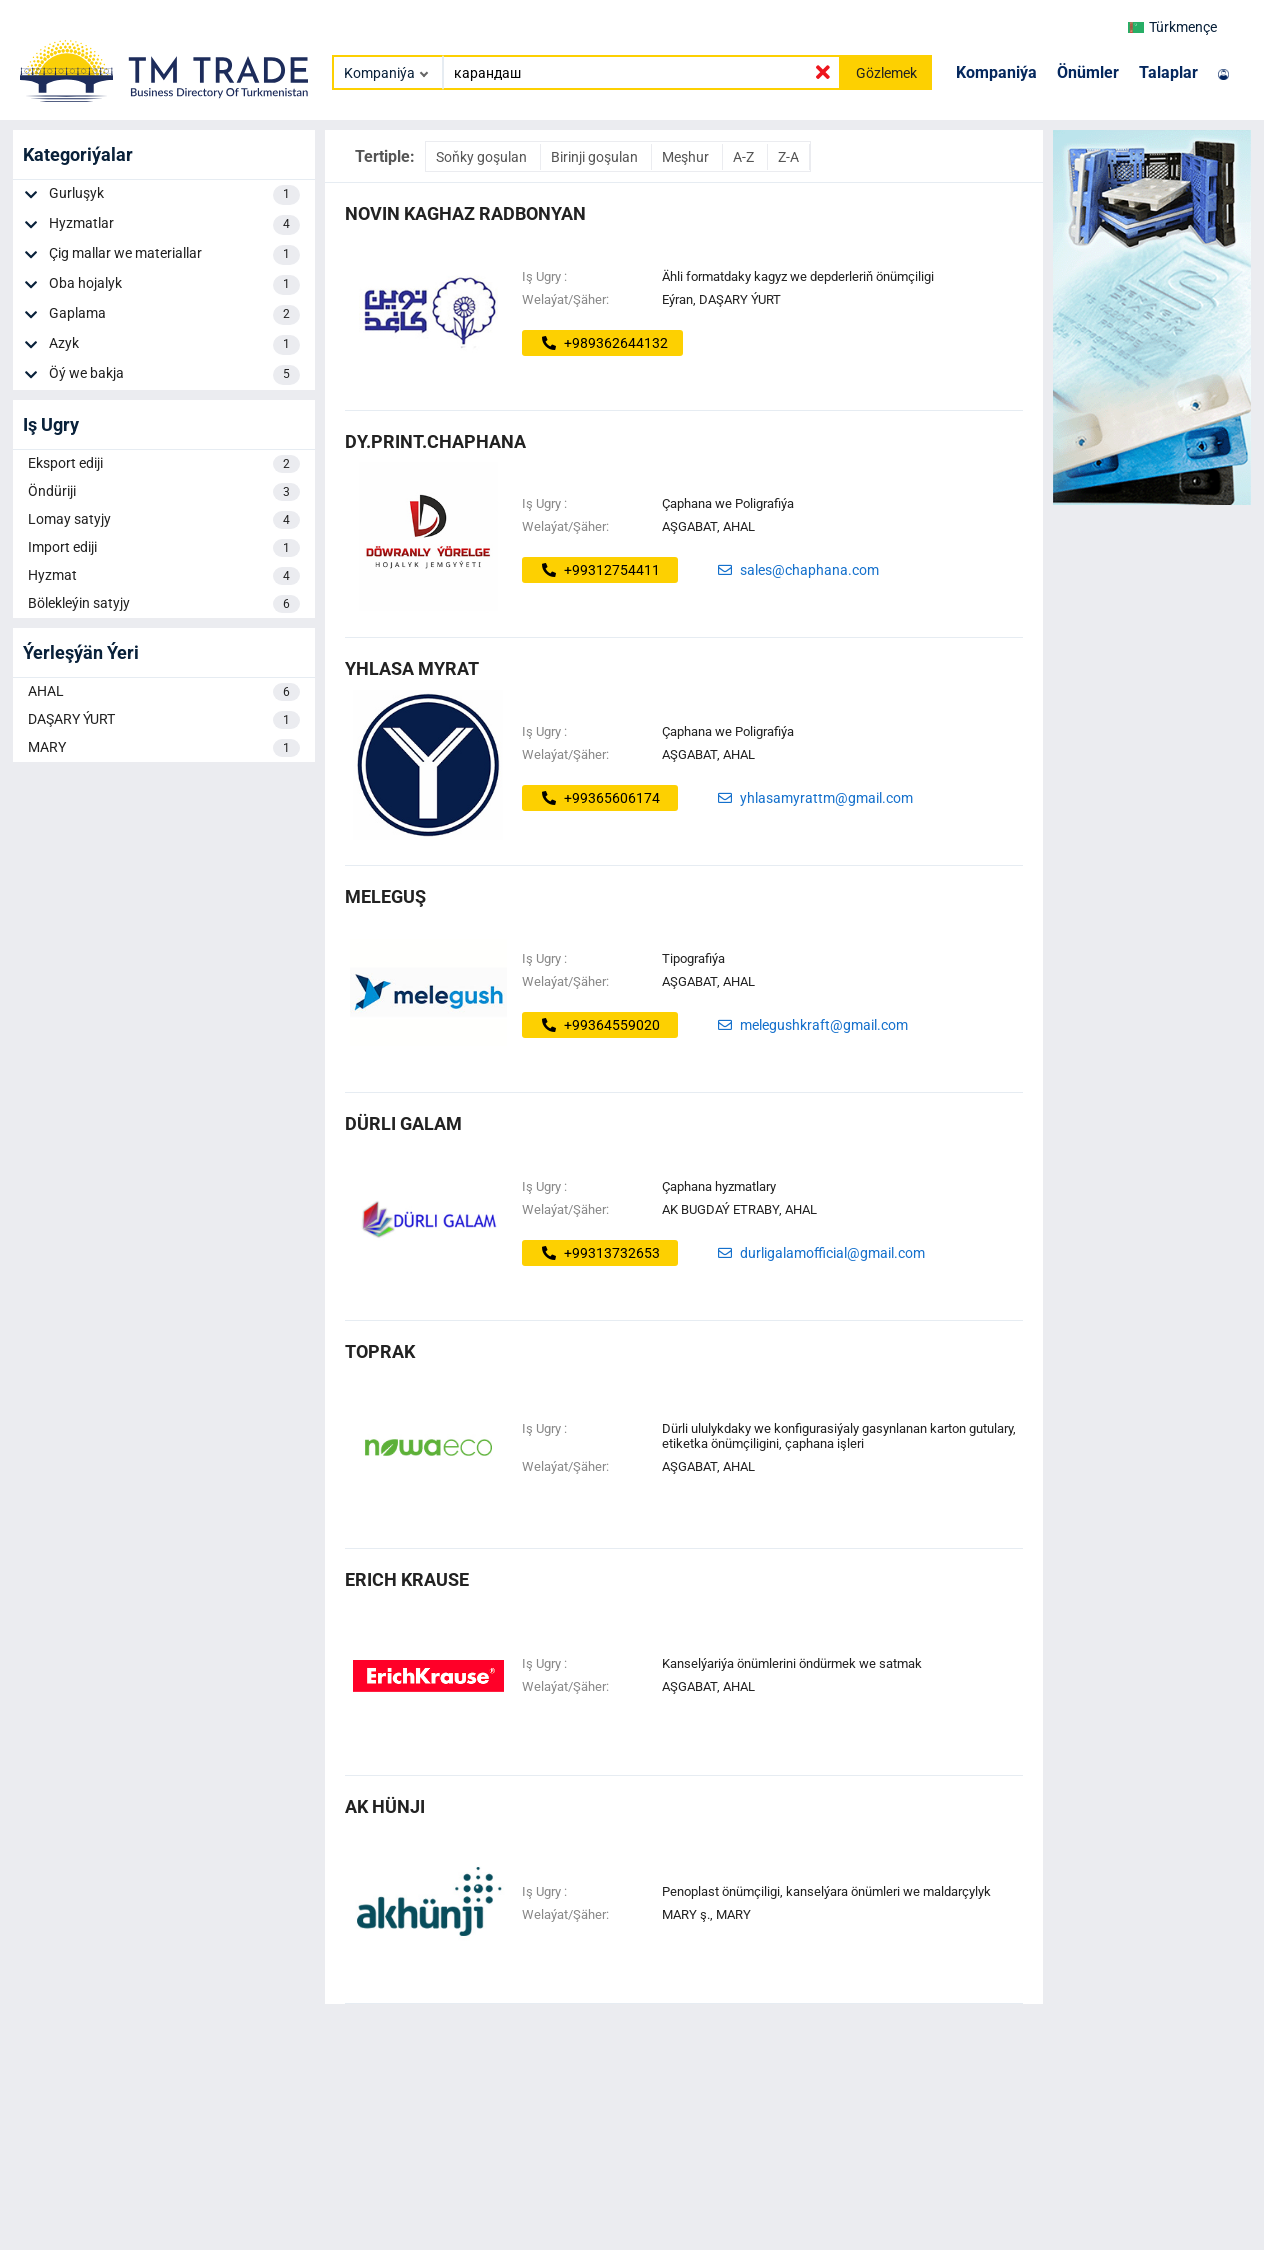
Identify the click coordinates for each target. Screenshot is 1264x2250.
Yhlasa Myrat (412, 668)
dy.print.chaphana (435, 441)
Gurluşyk (174, 195)
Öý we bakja (174, 375)
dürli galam (403, 1123)
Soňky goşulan (483, 157)
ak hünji (385, 1806)
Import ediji (164, 548)
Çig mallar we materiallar (174, 255)
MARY (164, 748)
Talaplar (1168, 72)
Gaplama (174, 315)
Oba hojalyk (174, 285)
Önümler (1088, 72)
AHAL (164, 692)
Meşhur (687, 157)
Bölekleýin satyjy (164, 604)
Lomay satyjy (164, 520)
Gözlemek (886, 73)
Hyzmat (164, 576)
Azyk (174, 345)
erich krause (407, 1579)
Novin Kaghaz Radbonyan (465, 213)
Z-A (788, 157)
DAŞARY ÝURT (164, 720)
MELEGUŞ (385, 896)
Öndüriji (164, 492)
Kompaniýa (996, 72)
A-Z (745, 157)
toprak (380, 1351)
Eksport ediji (164, 464)
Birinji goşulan (596, 157)
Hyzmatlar (174, 225)
